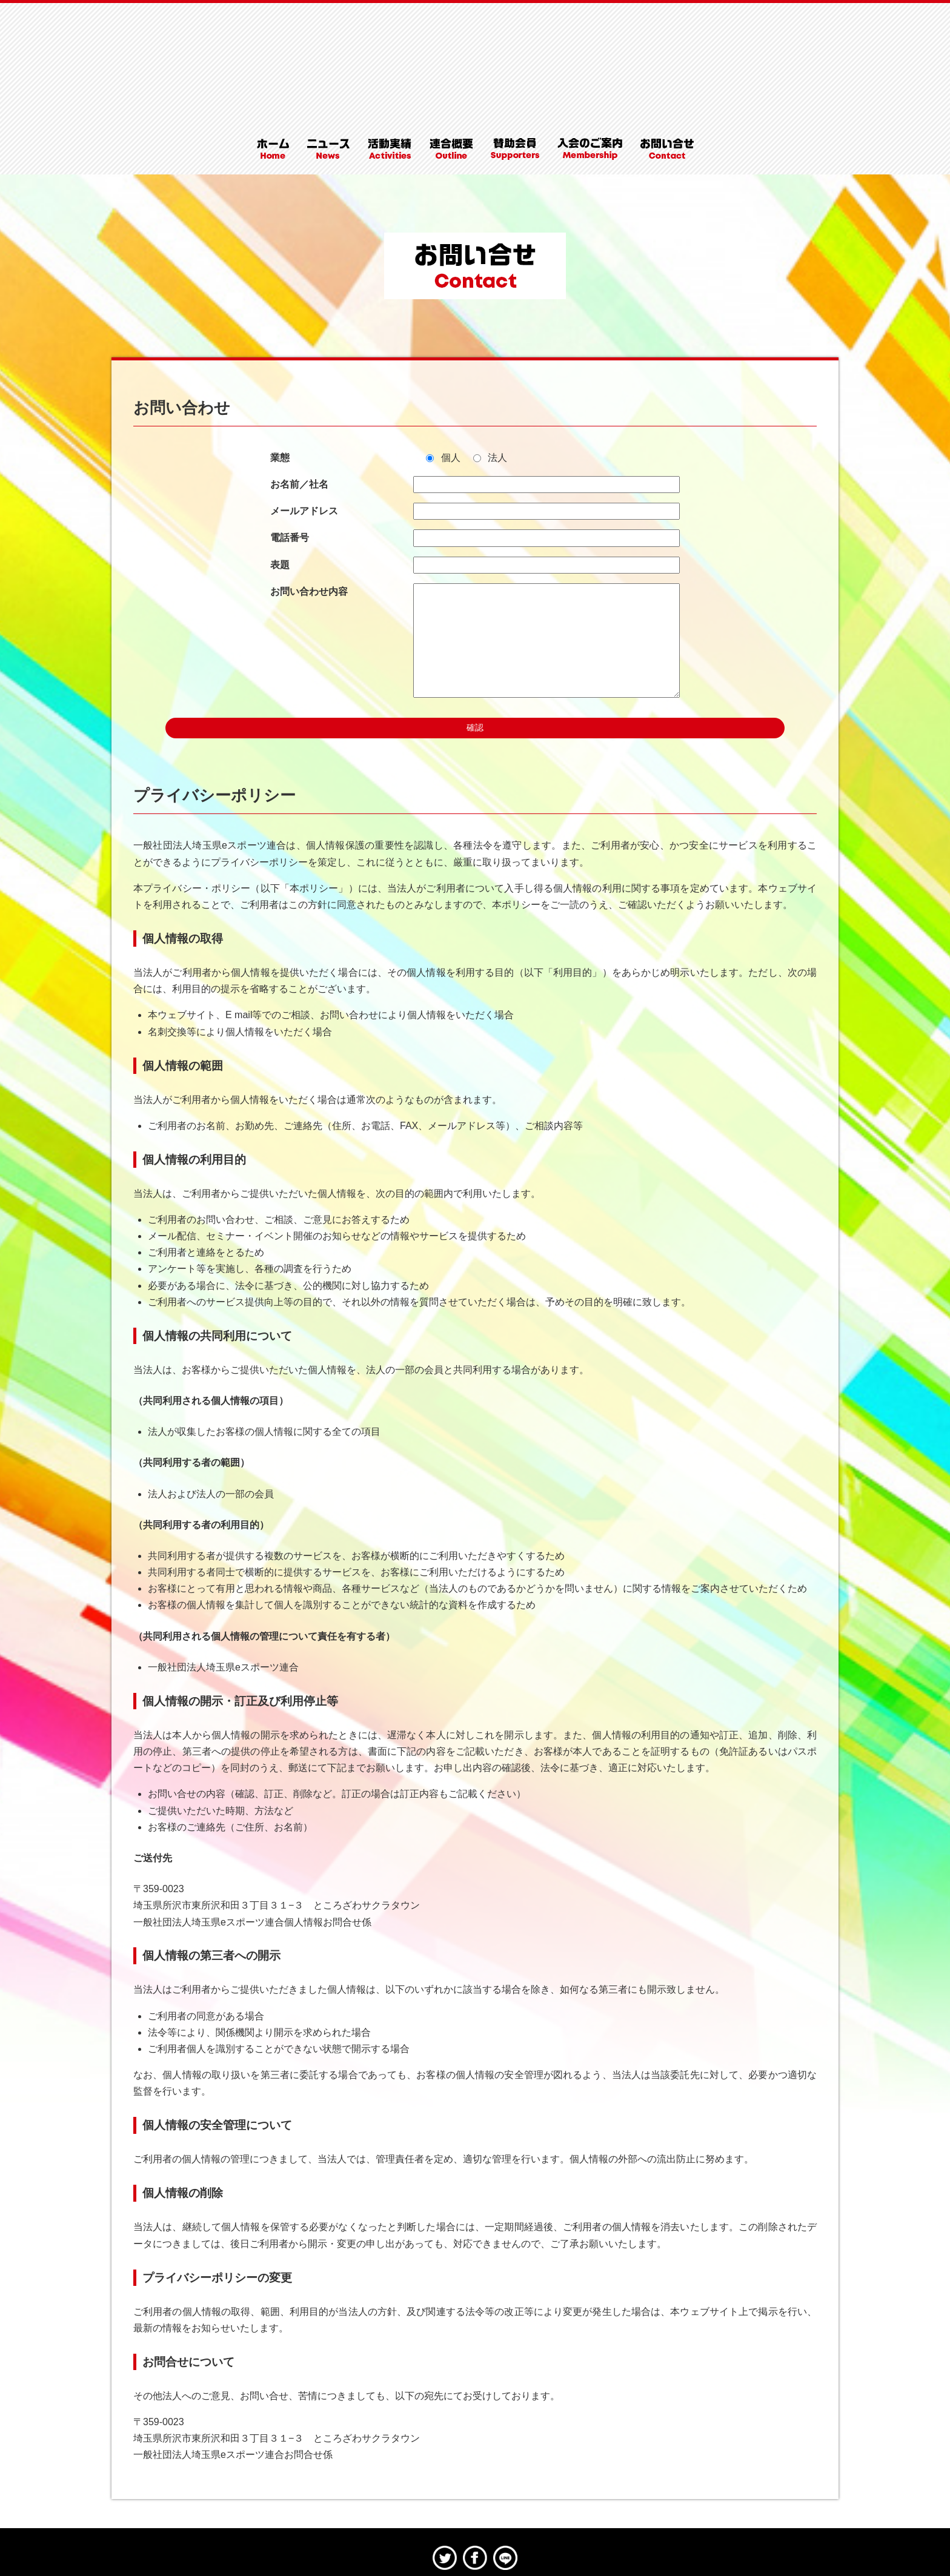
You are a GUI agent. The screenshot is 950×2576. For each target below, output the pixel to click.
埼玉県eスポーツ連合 (475, 39)
